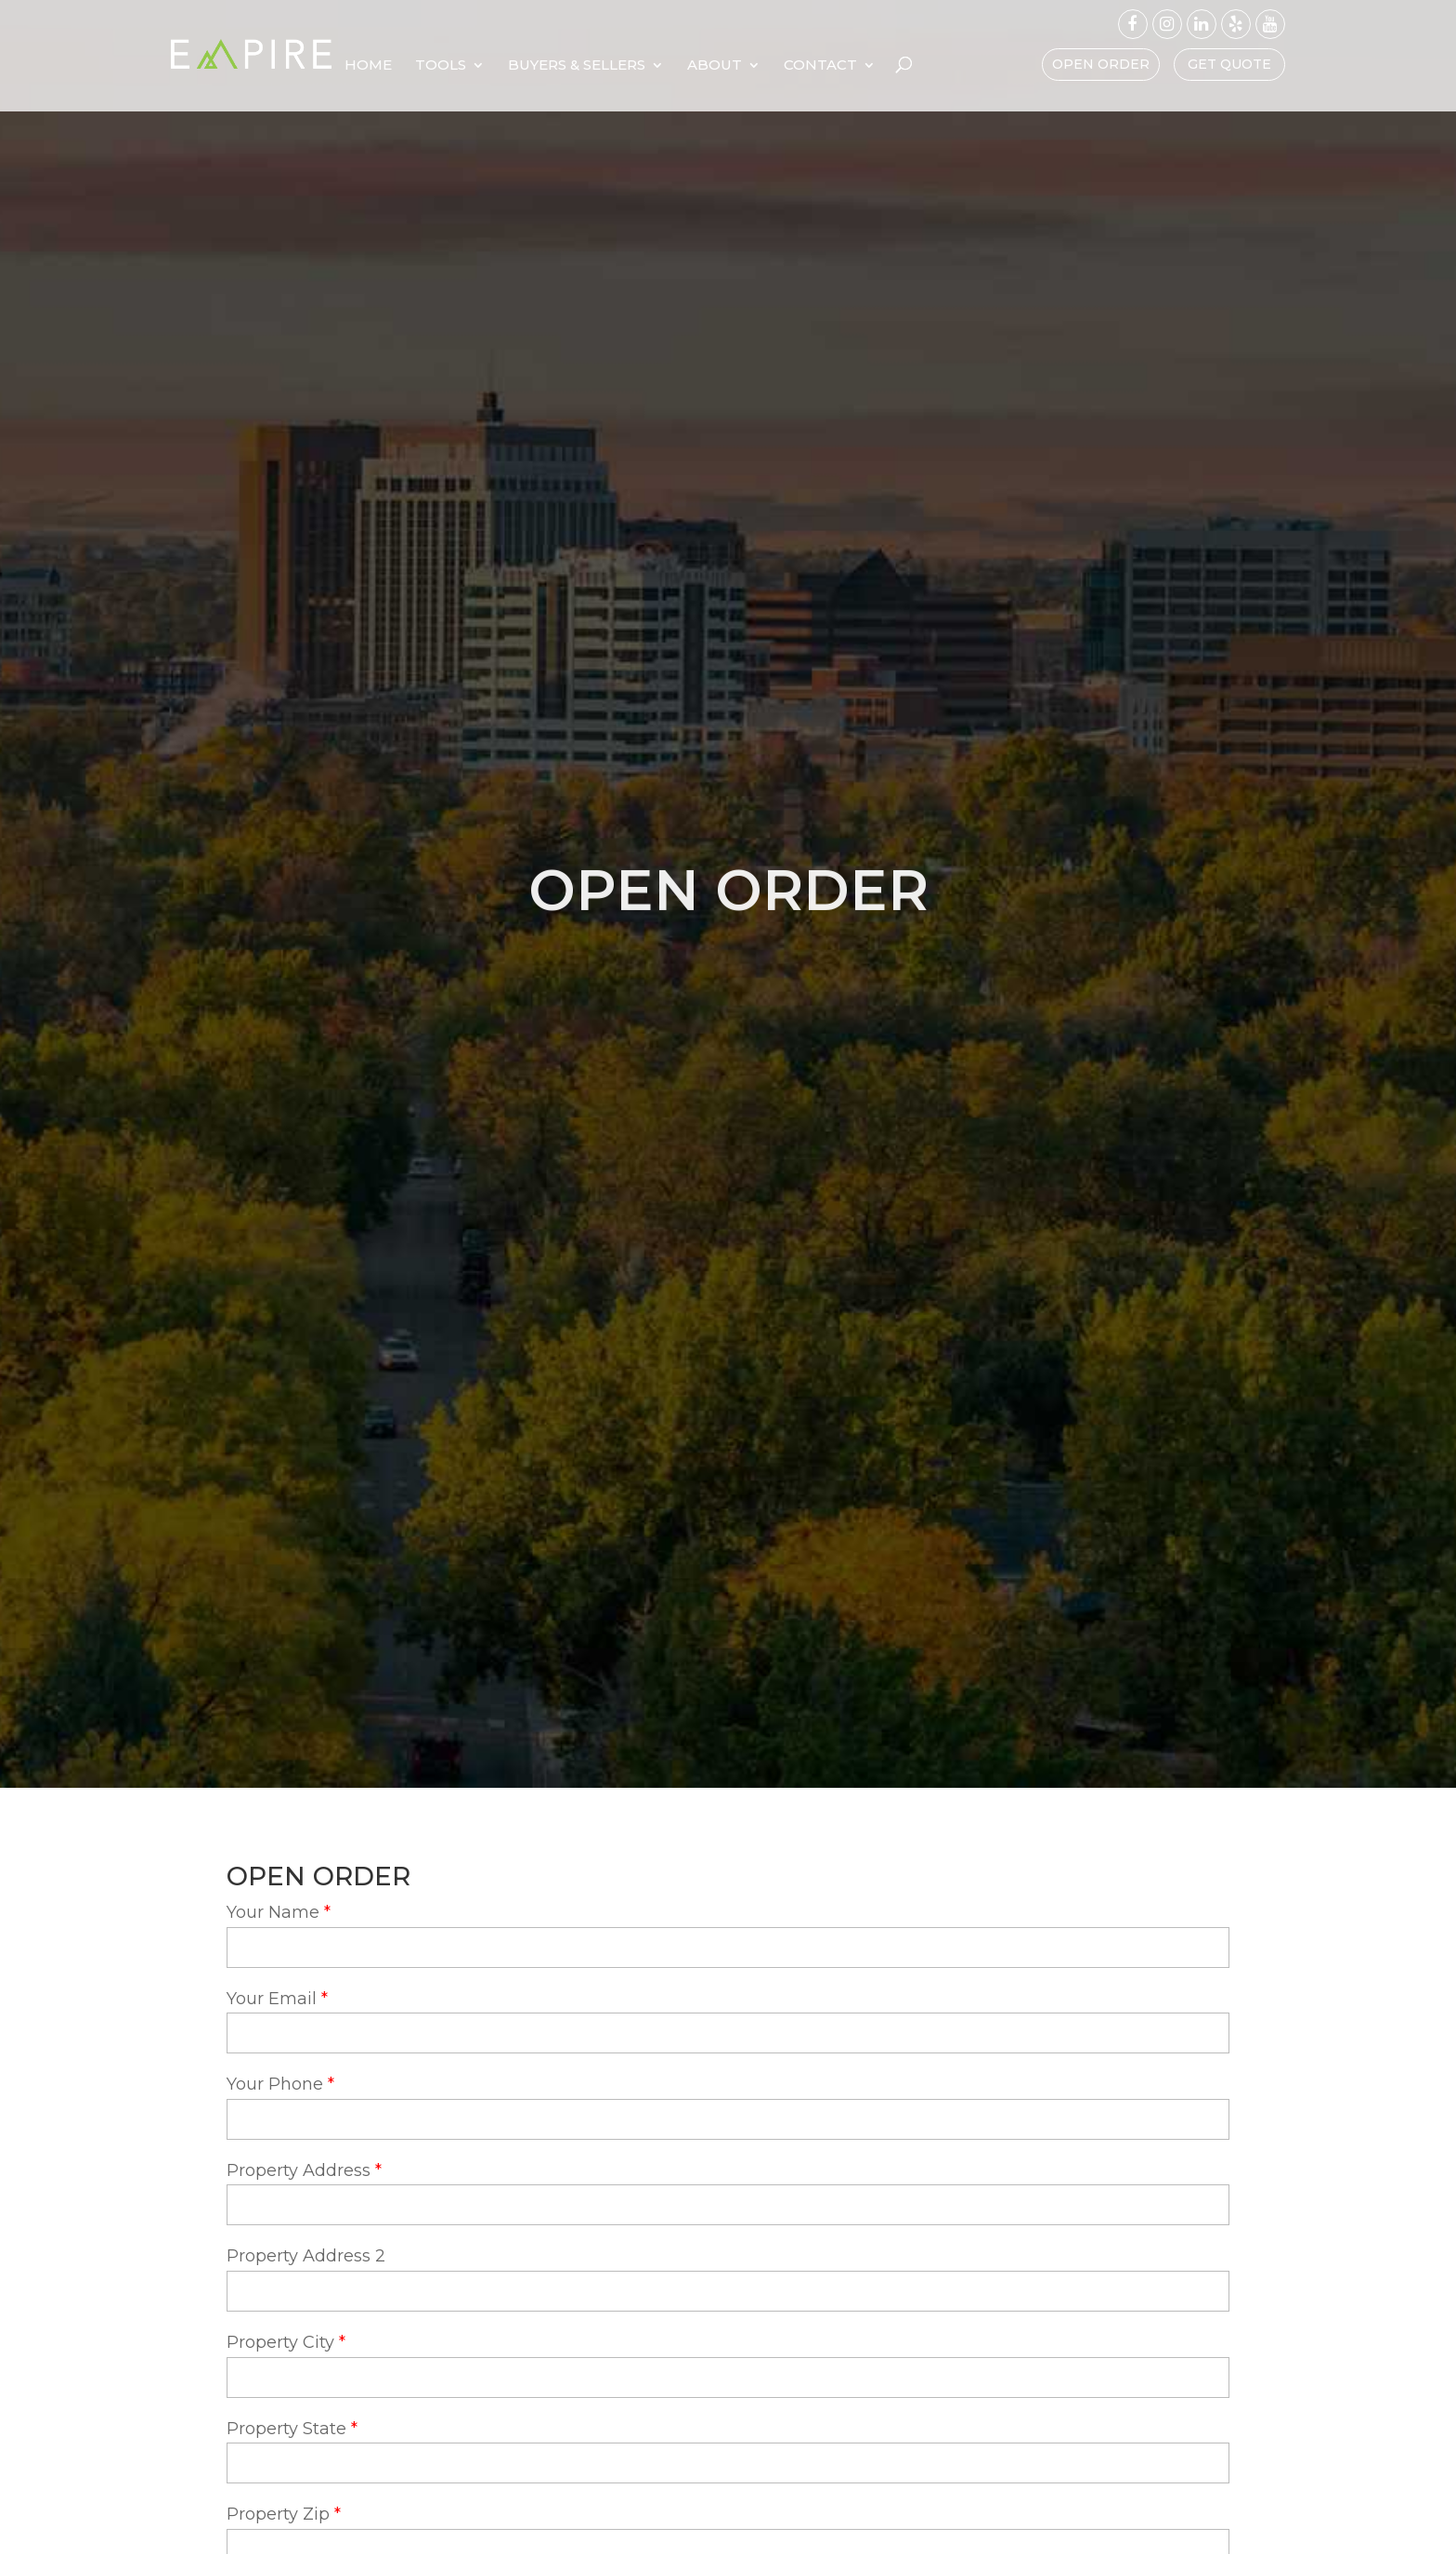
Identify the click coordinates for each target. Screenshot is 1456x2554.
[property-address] (728, 2204)
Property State (286, 2428)
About (830, 66)
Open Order (1101, 64)
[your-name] (728, 1947)
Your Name (273, 1912)
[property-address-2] (728, 2291)
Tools (556, 66)
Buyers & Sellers (692, 66)
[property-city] (728, 2377)
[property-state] (728, 2463)
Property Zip (278, 2514)
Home (484, 66)
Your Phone (275, 2084)
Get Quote (1229, 64)
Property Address (298, 2170)
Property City (280, 2342)
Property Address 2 (306, 2256)
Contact (936, 66)
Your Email (272, 1998)
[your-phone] (728, 2119)
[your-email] (728, 2033)
